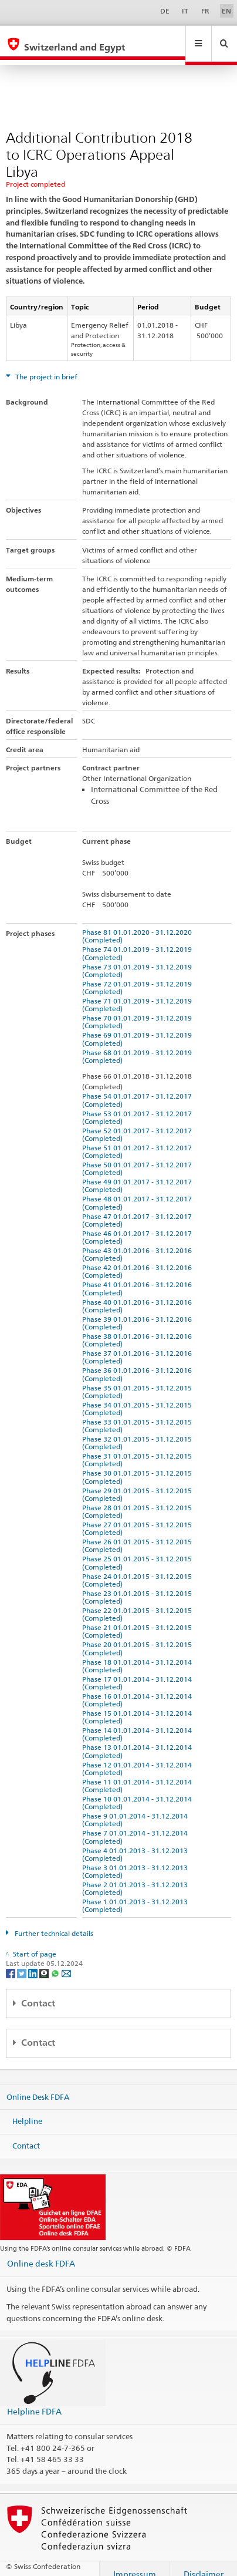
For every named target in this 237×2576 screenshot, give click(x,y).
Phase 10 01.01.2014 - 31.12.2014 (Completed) (138, 1791)
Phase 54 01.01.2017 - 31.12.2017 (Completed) (138, 1088)
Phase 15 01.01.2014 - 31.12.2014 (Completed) (138, 1705)
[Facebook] (11, 1961)
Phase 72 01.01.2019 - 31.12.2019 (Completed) (138, 976)
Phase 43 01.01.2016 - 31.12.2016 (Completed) (138, 1243)
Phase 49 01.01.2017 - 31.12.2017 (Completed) (138, 1174)
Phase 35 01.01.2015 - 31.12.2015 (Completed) (138, 1380)
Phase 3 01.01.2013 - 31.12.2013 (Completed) (136, 1860)
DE (165, 10)
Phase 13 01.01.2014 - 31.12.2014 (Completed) (138, 1739)
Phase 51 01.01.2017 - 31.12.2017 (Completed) (138, 1140)
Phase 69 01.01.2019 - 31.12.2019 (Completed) (138, 1027)
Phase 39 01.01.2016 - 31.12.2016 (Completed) (138, 1311)
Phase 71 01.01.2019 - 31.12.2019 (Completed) (138, 993)
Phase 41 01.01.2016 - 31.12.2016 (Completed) (138, 1277)
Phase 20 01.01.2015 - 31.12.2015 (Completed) (138, 1637)
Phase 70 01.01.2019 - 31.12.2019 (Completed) (138, 1010)
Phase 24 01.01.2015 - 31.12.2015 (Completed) (138, 1569)
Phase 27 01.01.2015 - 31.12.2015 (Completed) (138, 1517)
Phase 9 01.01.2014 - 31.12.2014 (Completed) (136, 1808)
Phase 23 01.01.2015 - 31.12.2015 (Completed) (138, 1586)
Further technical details (53, 1922)
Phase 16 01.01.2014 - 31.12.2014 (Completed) (138, 1688)
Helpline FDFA (34, 2400)
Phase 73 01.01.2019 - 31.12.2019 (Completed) (138, 959)
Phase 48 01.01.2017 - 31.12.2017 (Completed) (138, 1191)
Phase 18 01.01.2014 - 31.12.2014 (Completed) (138, 1654)
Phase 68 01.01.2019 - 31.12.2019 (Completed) (138, 1045)
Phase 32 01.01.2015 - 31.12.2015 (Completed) (138, 1431)
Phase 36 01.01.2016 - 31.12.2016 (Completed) (138, 1363)
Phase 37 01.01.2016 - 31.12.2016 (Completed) (138, 1345)
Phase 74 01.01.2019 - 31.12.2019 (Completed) (138, 941)
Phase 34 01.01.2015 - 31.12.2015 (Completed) (138, 1397)
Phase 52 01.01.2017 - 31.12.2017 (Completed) (138, 1123)
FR (205, 10)
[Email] (66, 1961)
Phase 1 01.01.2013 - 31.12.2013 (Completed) (136, 1894)
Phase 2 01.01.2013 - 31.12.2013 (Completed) (136, 1877)
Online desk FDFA (41, 2252)
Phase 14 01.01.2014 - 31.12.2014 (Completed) (138, 1722)
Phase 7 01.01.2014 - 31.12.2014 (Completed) (136, 1825)
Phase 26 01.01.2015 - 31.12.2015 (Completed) (138, 1534)
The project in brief (45, 365)
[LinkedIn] (33, 1961)
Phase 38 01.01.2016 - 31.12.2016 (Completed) (138, 1328)
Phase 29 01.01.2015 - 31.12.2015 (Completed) (138, 1483)
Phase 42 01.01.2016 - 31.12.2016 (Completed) (138, 1260)
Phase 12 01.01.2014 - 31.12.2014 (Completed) (138, 1757)
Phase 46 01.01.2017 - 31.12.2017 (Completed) (138, 1226)
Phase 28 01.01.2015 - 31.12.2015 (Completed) (138, 1500)
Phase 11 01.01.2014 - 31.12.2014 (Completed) (138, 1774)
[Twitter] (22, 1961)
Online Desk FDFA (37, 2085)
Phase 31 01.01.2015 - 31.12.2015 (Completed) (138, 1448)
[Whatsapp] (56, 1961)
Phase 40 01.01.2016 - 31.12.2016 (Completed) (138, 1294)
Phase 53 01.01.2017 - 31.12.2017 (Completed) (138, 1106)
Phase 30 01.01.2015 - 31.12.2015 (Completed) (138, 1465)
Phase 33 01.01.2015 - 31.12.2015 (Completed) (138, 1414)
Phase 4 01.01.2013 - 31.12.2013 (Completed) (136, 1843)
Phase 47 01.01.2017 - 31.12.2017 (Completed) (138, 1209)
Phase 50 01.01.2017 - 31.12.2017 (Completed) (138, 1157)
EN (226, 10)
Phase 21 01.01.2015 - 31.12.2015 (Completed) (138, 1620)
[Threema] (44, 1961)
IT (185, 10)
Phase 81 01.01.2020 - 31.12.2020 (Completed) (138, 924)
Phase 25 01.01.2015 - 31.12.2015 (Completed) (138, 1551)
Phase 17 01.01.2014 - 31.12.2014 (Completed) (138, 1671)
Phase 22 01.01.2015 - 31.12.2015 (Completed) (138, 1603)
